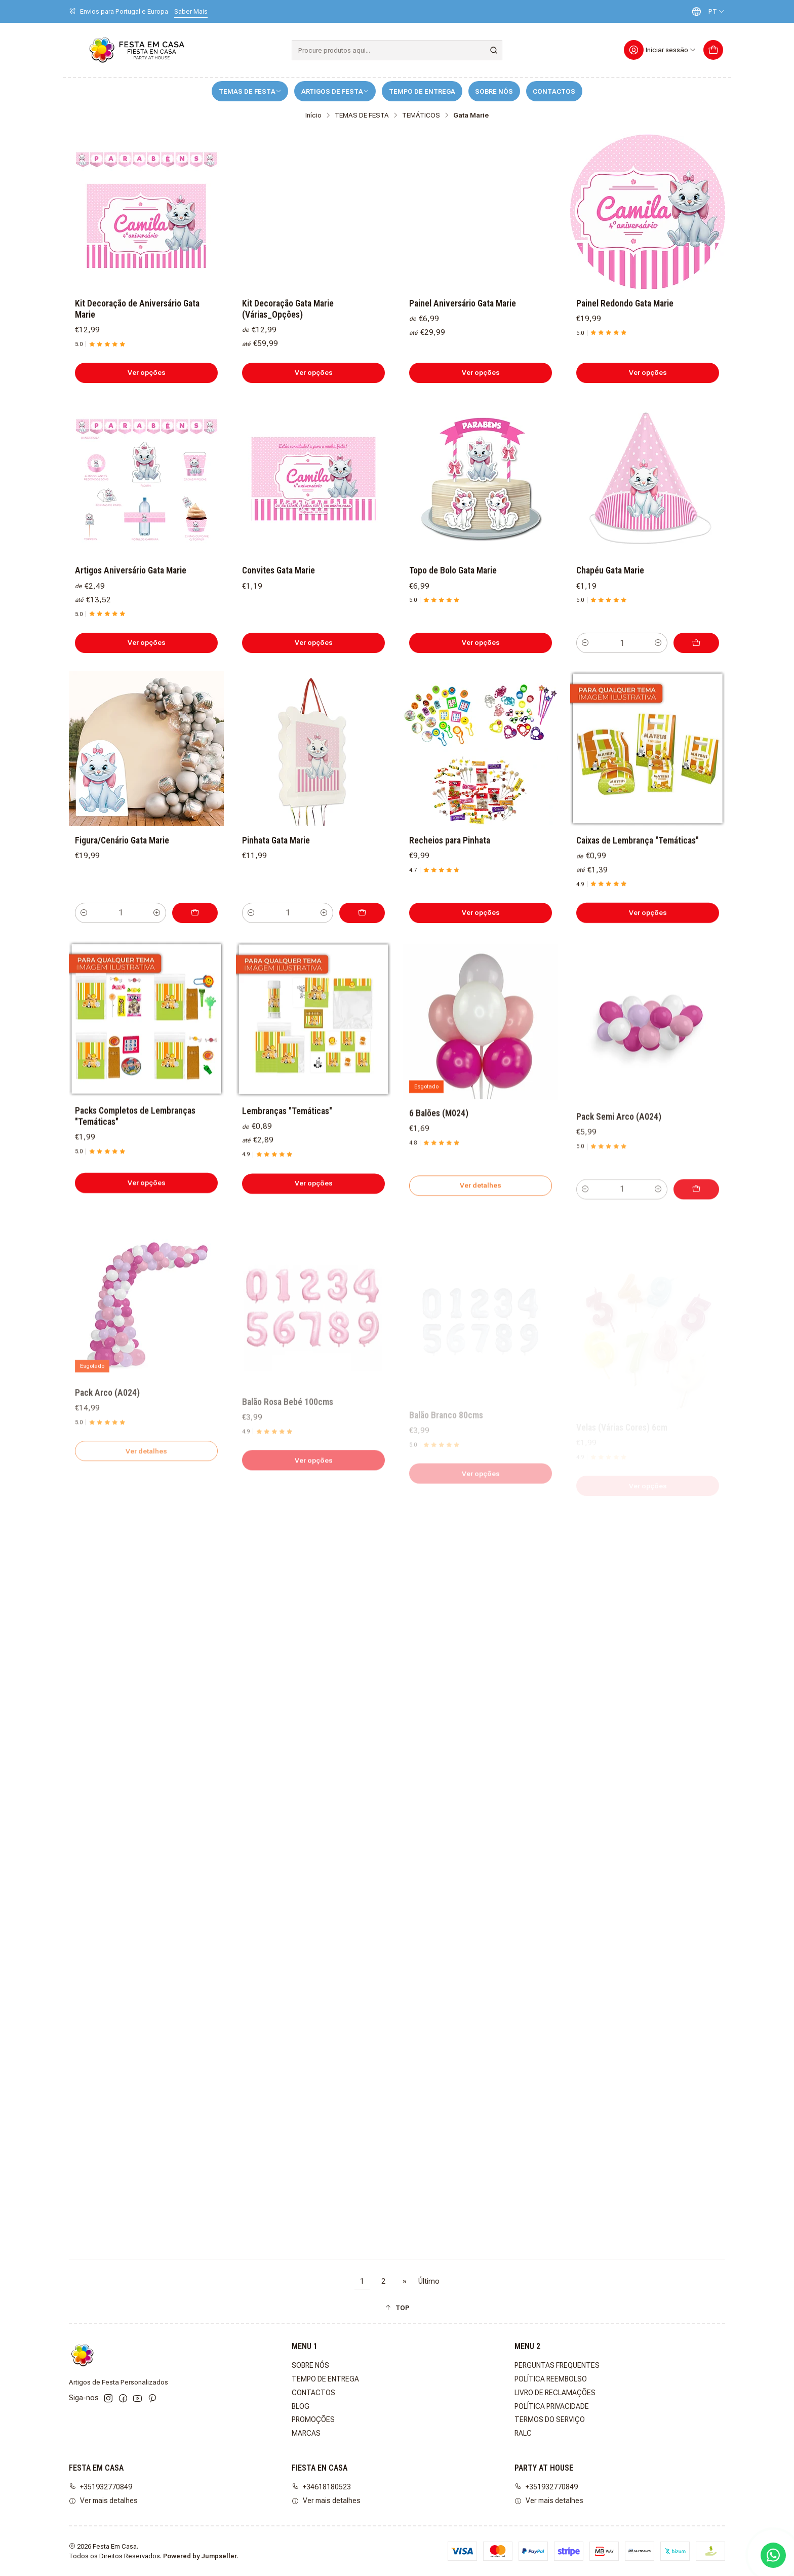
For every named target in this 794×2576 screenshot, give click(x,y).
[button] (397, 2307)
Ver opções (147, 372)
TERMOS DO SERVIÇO (549, 2419)
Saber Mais (191, 11)
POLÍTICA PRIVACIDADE (551, 2406)
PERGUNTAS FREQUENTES (557, 2365)
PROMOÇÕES (313, 2419)
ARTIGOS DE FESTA (335, 91)
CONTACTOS (554, 91)
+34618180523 (321, 2487)
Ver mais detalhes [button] (103, 2500)
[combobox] (397, 50)
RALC (523, 2433)
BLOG (300, 2406)
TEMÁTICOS (421, 115)
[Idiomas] (706, 11)
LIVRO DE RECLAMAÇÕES (555, 2393)
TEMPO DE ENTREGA (422, 91)
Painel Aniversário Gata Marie (462, 303)
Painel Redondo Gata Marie (624, 303)
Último (429, 2281)
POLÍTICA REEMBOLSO (550, 2379)
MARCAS (306, 2433)
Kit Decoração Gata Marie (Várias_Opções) (288, 309)
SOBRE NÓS (494, 91)
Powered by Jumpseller (200, 2556)
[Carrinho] (713, 50)
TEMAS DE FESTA (250, 91)
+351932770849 (100, 2487)
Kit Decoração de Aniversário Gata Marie (137, 309)
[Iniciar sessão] (660, 50)
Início (313, 115)
